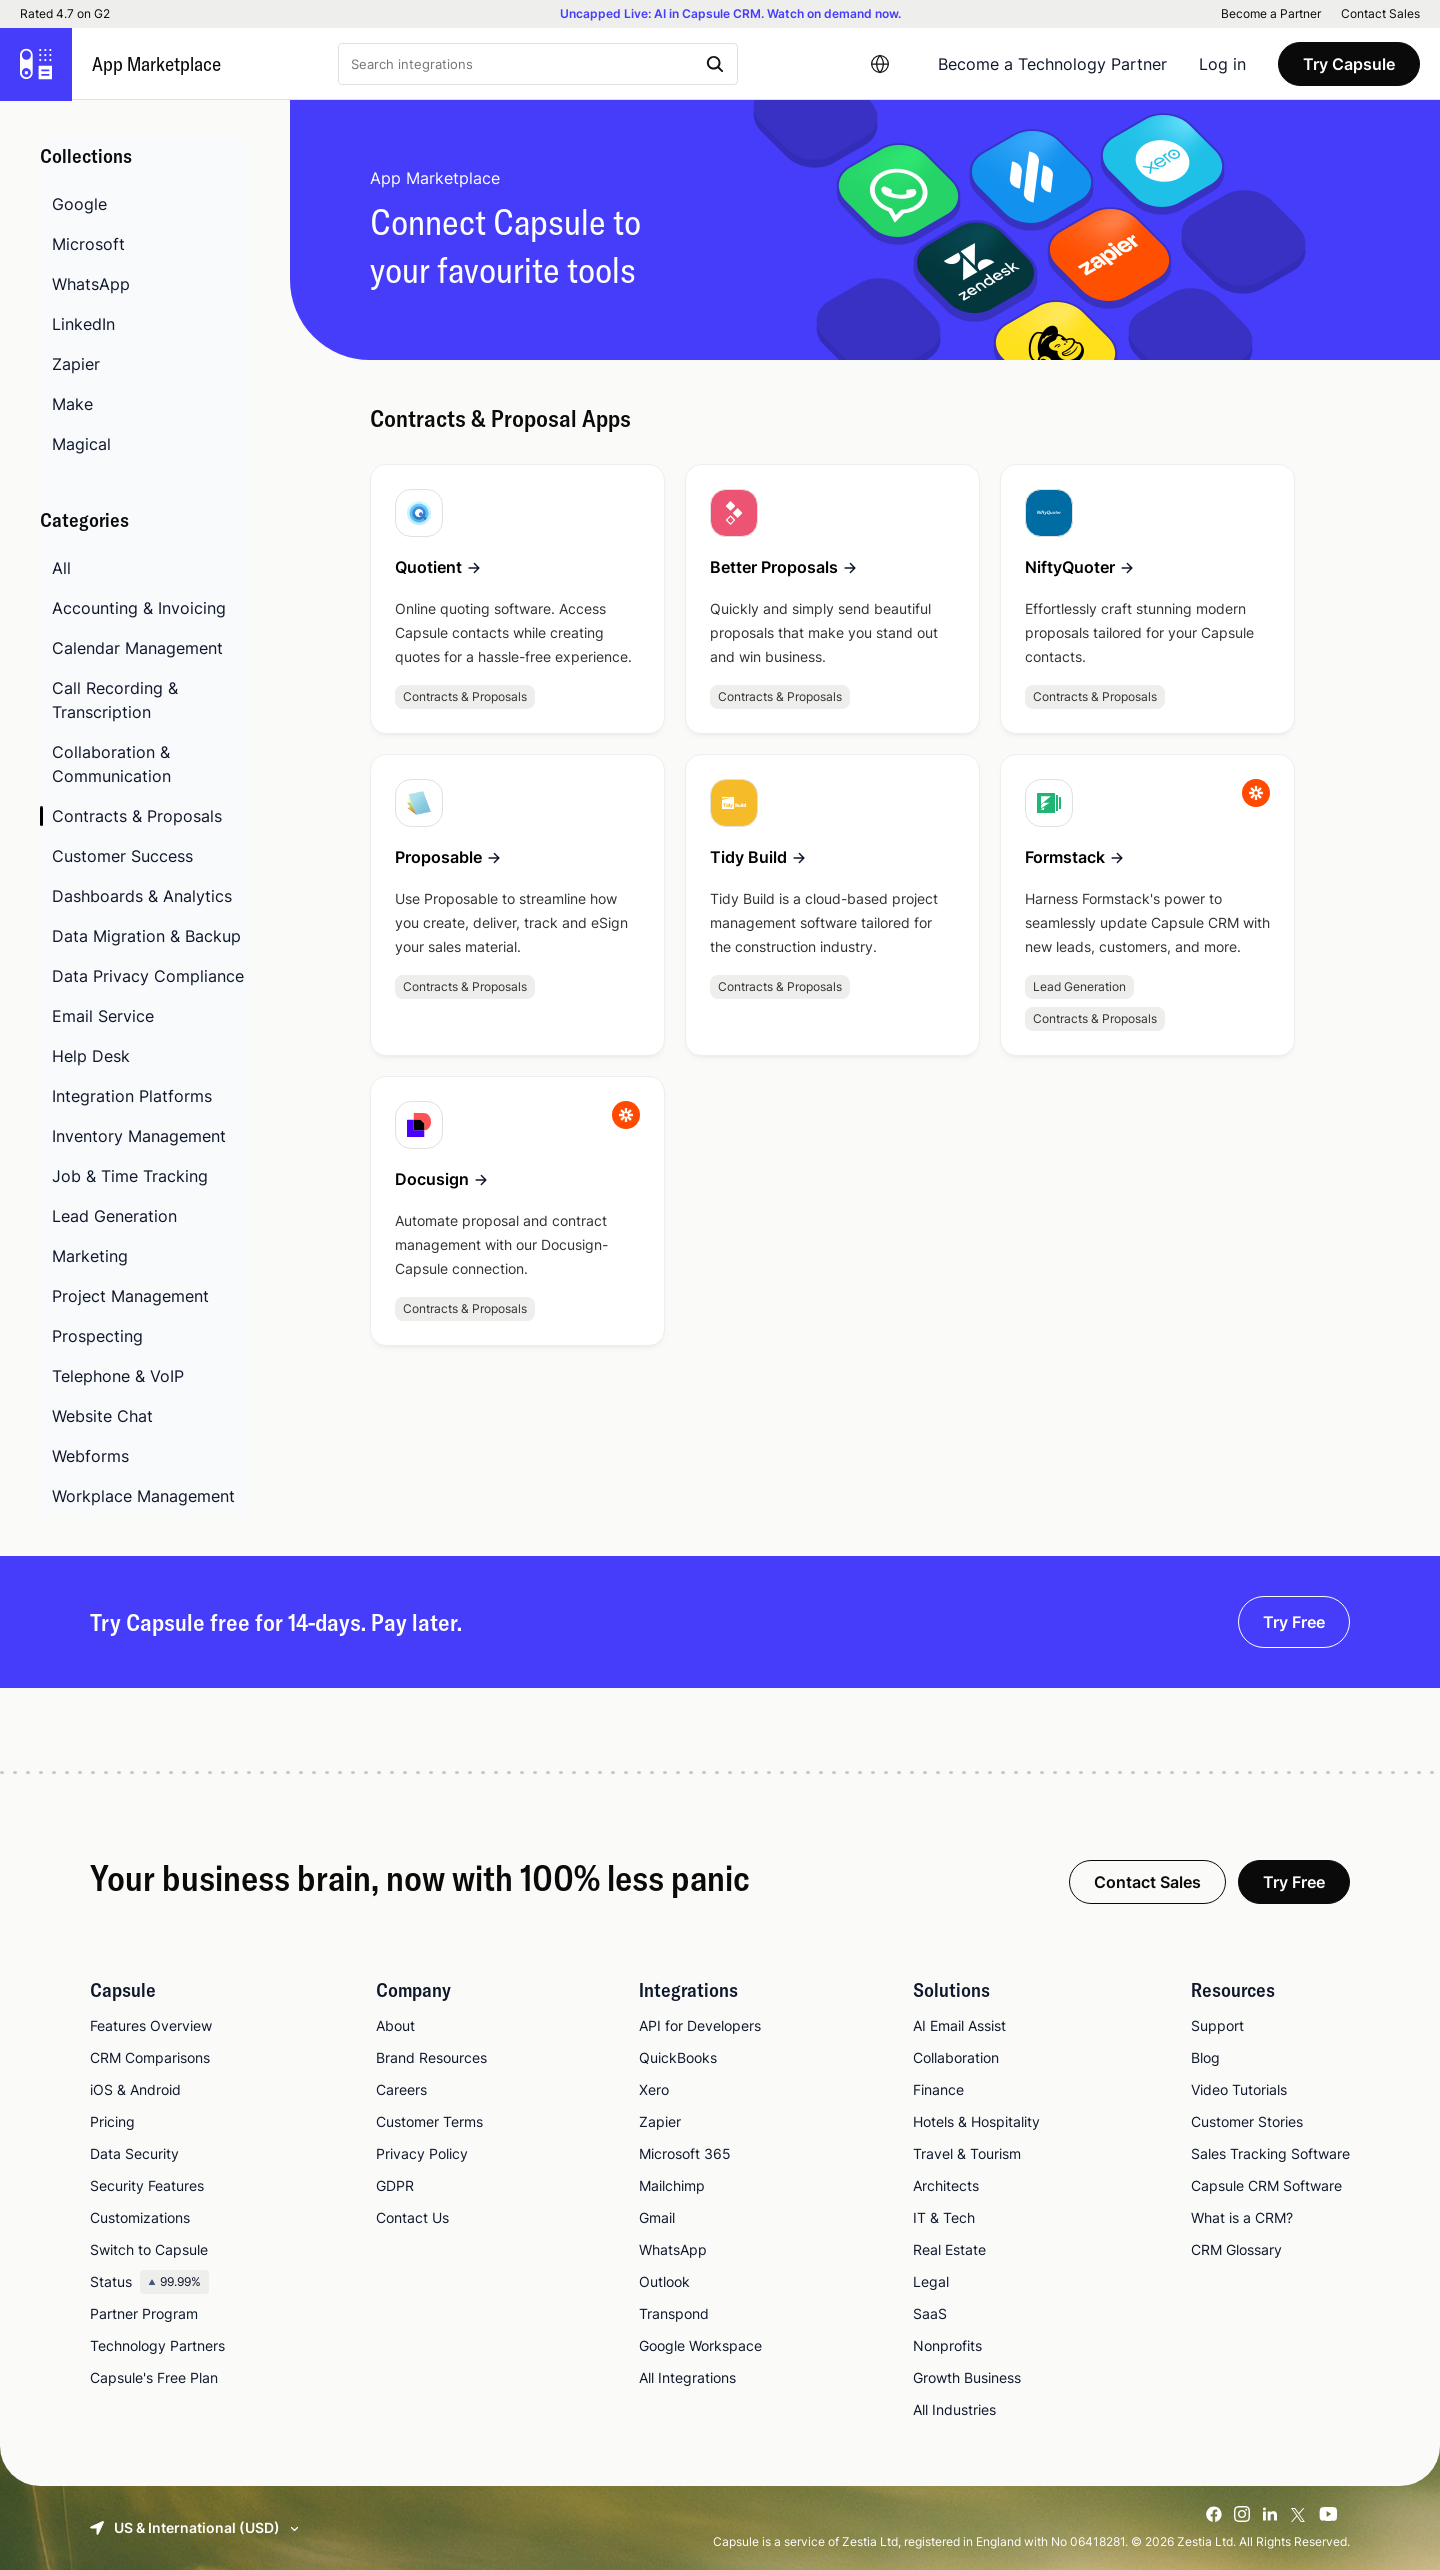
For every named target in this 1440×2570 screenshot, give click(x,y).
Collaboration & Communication (111, 764)
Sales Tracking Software (1270, 2153)
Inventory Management (139, 1136)
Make (72, 404)
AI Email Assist (959, 2025)
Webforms (90, 1456)
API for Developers (700, 2025)
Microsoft (88, 244)
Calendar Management (137, 648)
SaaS (930, 2313)
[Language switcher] (880, 64)
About (395, 2025)
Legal (931, 2281)
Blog (1205, 2057)
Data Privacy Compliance (148, 976)
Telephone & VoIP (118, 1376)
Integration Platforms (132, 1096)
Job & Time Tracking (130, 1176)
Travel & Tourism (967, 2153)
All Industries (954, 2409)
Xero (654, 2089)
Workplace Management (143, 1496)
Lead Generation (114, 1216)
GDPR (395, 2185)
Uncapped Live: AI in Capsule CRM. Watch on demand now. (730, 14)
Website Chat (102, 1416)
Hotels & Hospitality (976, 2121)
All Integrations (687, 2377)
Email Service (103, 1016)
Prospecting (97, 1336)
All (61, 568)
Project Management (130, 1296)
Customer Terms (429, 2121)
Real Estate (949, 2249)
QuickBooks (678, 2057)
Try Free (1294, 1622)
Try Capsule (1349, 64)
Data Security (134, 2153)
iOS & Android (135, 2089)
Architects (946, 2185)
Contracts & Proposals (137, 816)
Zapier (76, 364)
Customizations (140, 2217)
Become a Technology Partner (1052, 64)
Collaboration (956, 2057)
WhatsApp (91, 284)
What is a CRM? (1242, 2217)
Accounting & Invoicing (139, 608)
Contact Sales (1380, 14)
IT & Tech (944, 2217)
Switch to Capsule (149, 2249)
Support (1217, 2025)
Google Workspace (700, 2345)
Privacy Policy (422, 2153)
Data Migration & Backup (146, 936)
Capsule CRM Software (1266, 2185)
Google (79, 204)
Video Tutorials (1239, 2089)
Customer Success (122, 856)
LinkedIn (83, 324)
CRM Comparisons (150, 2057)
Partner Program (144, 2313)
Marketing (90, 1256)
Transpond (674, 2313)
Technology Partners (157, 2345)
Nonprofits (947, 2345)
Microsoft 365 (685, 2153)
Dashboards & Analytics (142, 896)
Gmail (657, 2217)
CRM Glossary (1236, 2249)
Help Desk (91, 1056)
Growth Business (967, 2377)
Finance (938, 2089)
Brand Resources (431, 2057)
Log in (1222, 64)
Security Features (147, 2185)
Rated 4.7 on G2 (65, 14)
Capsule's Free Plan (154, 2377)
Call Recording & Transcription (115, 700)
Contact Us (412, 2217)
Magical (81, 444)
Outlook (664, 2281)
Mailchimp (672, 2185)
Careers (401, 2089)
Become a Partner (1271, 14)
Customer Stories (1247, 2121)
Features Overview (151, 2025)
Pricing (112, 2121)
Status (149, 2282)
